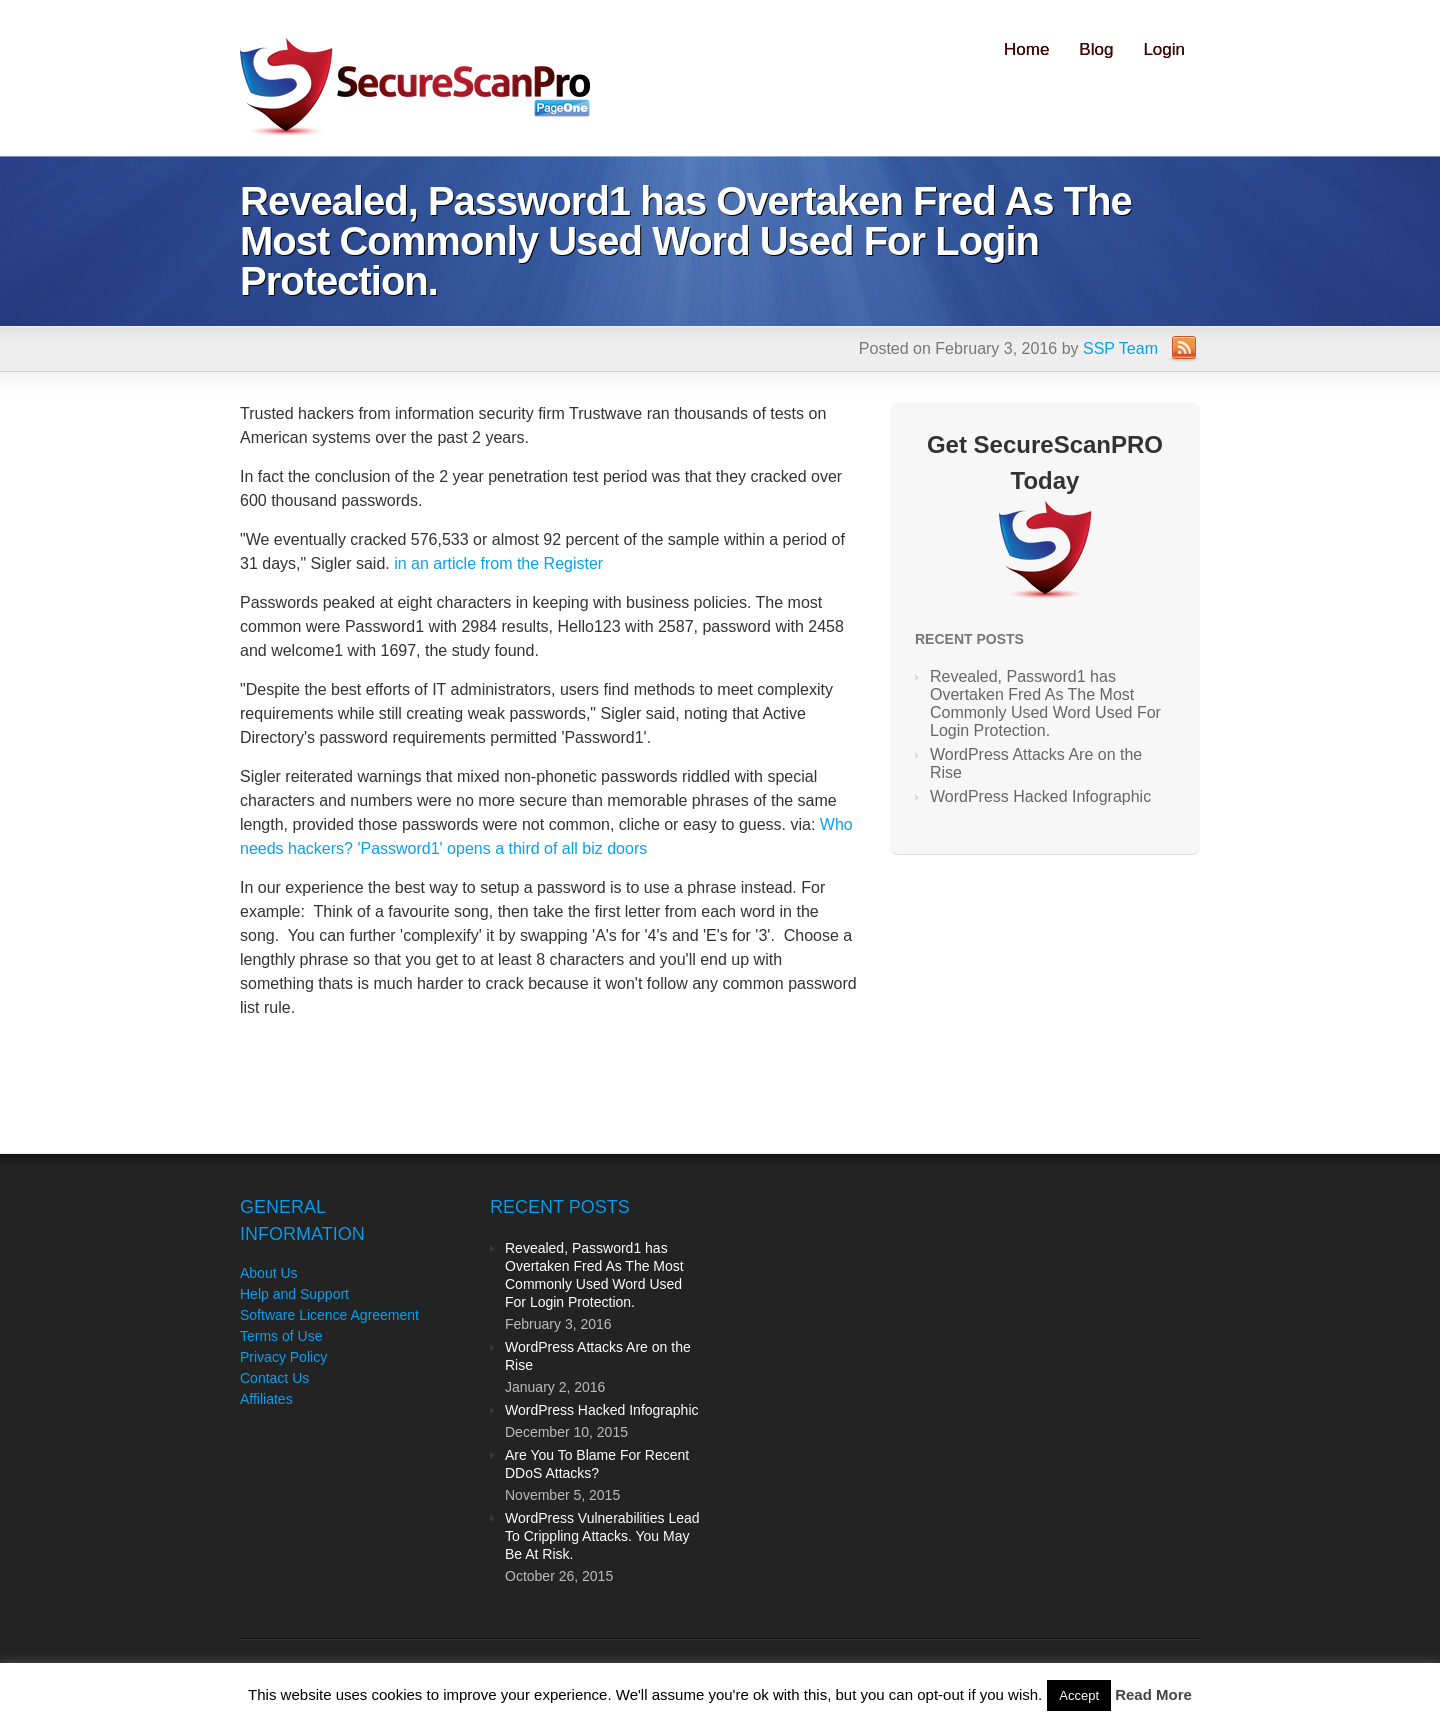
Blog (1096, 49)
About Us (269, 1273)
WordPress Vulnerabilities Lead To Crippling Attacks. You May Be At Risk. (602, 1536)
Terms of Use (281, 1336)
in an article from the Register (498, 563)
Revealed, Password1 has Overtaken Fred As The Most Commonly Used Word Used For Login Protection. (1045, 703)
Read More (1153, 1694)
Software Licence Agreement (329, 1315)
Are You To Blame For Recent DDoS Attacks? (597, 1464)
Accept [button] (1079, 1695)
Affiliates (266, 1399)
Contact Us (274, 1378)
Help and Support (294, 1294)
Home (1026, 49)
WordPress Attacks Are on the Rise (1036, 763)
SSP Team (1120, 348)
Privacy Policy (283, 1357)
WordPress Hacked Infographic (1040, 796)
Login (1164, 49)
